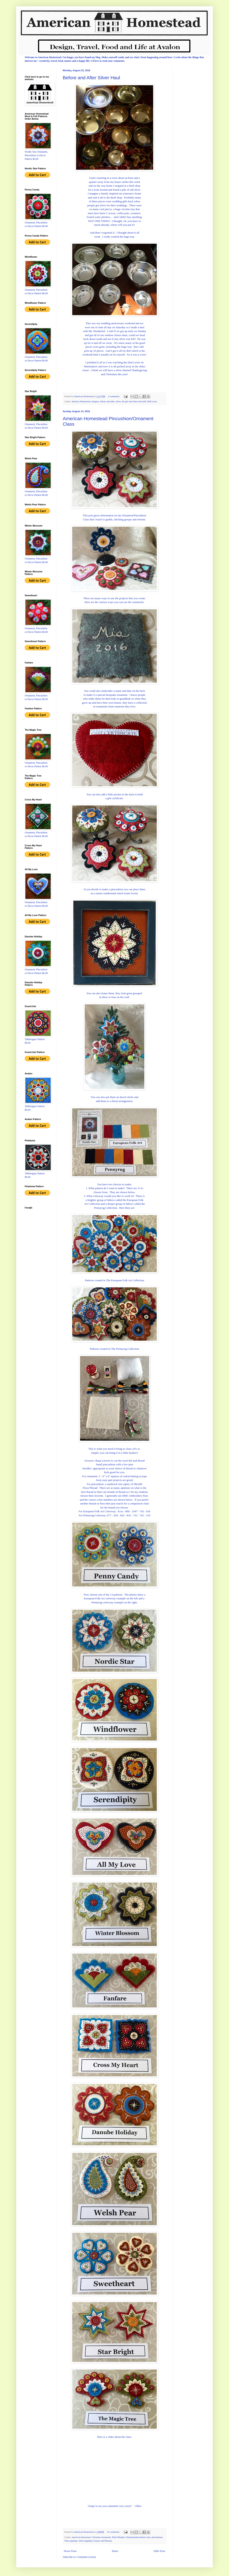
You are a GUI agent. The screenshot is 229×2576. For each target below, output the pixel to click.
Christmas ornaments (101, 2537)
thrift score (152, 401)
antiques (95, 401)
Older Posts (159, 2551)
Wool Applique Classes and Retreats (95, 2540)
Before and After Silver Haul (91, 77)
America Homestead (81, 401)
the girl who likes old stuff (134, 401)
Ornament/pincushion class (138, 2537)
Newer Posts (70, 2551)
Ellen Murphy (118, 2537)
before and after (107, 401)
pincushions (157, 2537)
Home (115, 2551)
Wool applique (71, 2540)
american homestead (81, 2537)
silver (118, 401)
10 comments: (113, 2532)
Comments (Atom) (86, 2556)
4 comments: (114, 396)
